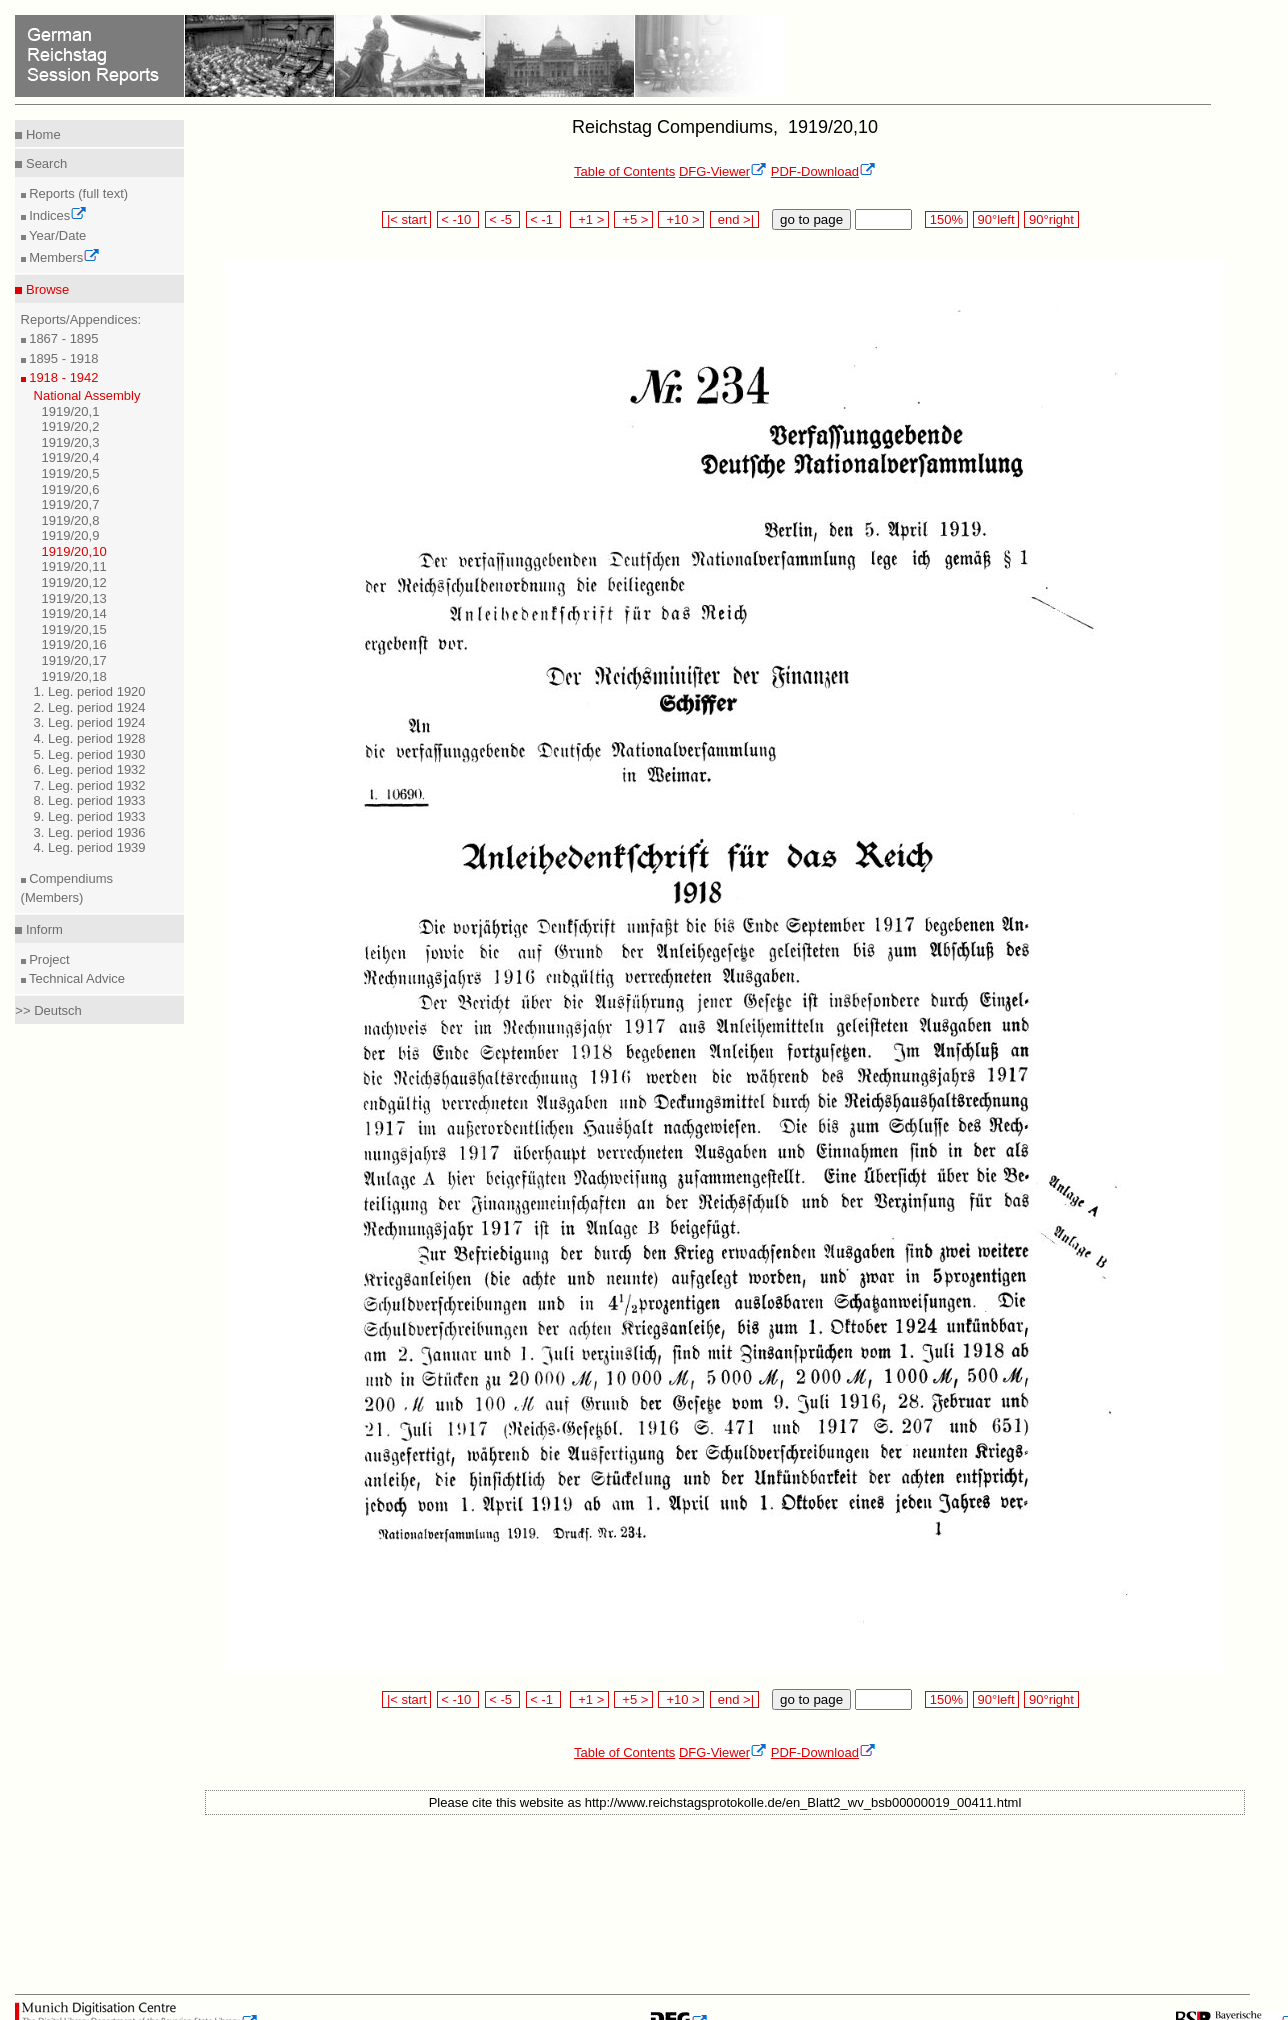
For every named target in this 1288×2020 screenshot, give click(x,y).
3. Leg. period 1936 (90, 832)
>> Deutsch (48, 1010)
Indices (57, 215)
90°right (1051, 219)
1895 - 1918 (62, 358)
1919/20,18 (74, 676)
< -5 (503, 219)
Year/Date (56, 235)
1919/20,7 (71, 504)
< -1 (544, 219)
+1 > (589, 219)
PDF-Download (823, 171)
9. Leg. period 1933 (90, 816)
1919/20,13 (74, 598)
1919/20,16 (74, 644)
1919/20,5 (71, 473)
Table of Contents (624, 171)
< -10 (458, 219)
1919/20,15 (74, 629)
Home (41, 134)
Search (44, 163)
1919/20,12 (74, 582)
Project (48, 959)
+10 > (681, 219)
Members (63, 257)
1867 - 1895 (62, 338)
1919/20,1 (71, 411)
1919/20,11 (74, 566)
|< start (406, 219)
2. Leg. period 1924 (90, 707)
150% (946, 219)
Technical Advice (76, 978)
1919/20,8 (71, 520)
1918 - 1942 (62, 377)
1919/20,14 (74, 613)
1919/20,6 (71, 489)
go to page (811, 219)
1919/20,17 (74, 660)
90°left (996, 219)
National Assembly (87, 395)
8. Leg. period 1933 (90, 800)
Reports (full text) (77, 193)
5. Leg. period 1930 (90, 754)
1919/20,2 (71, 426)
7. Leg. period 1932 (90, 785)
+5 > (633, 219)
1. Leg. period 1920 (90, 691)
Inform (42, 929)
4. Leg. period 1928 (90, 738)
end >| (734, 219)
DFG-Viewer (723, 171)
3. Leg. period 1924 (90, 722)
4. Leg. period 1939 (90, 847)
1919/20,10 (74, 551)
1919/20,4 (71, 457)
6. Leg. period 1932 (90, 769)
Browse (45, 289)
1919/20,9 (71, 535)
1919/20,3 (71, 442)
